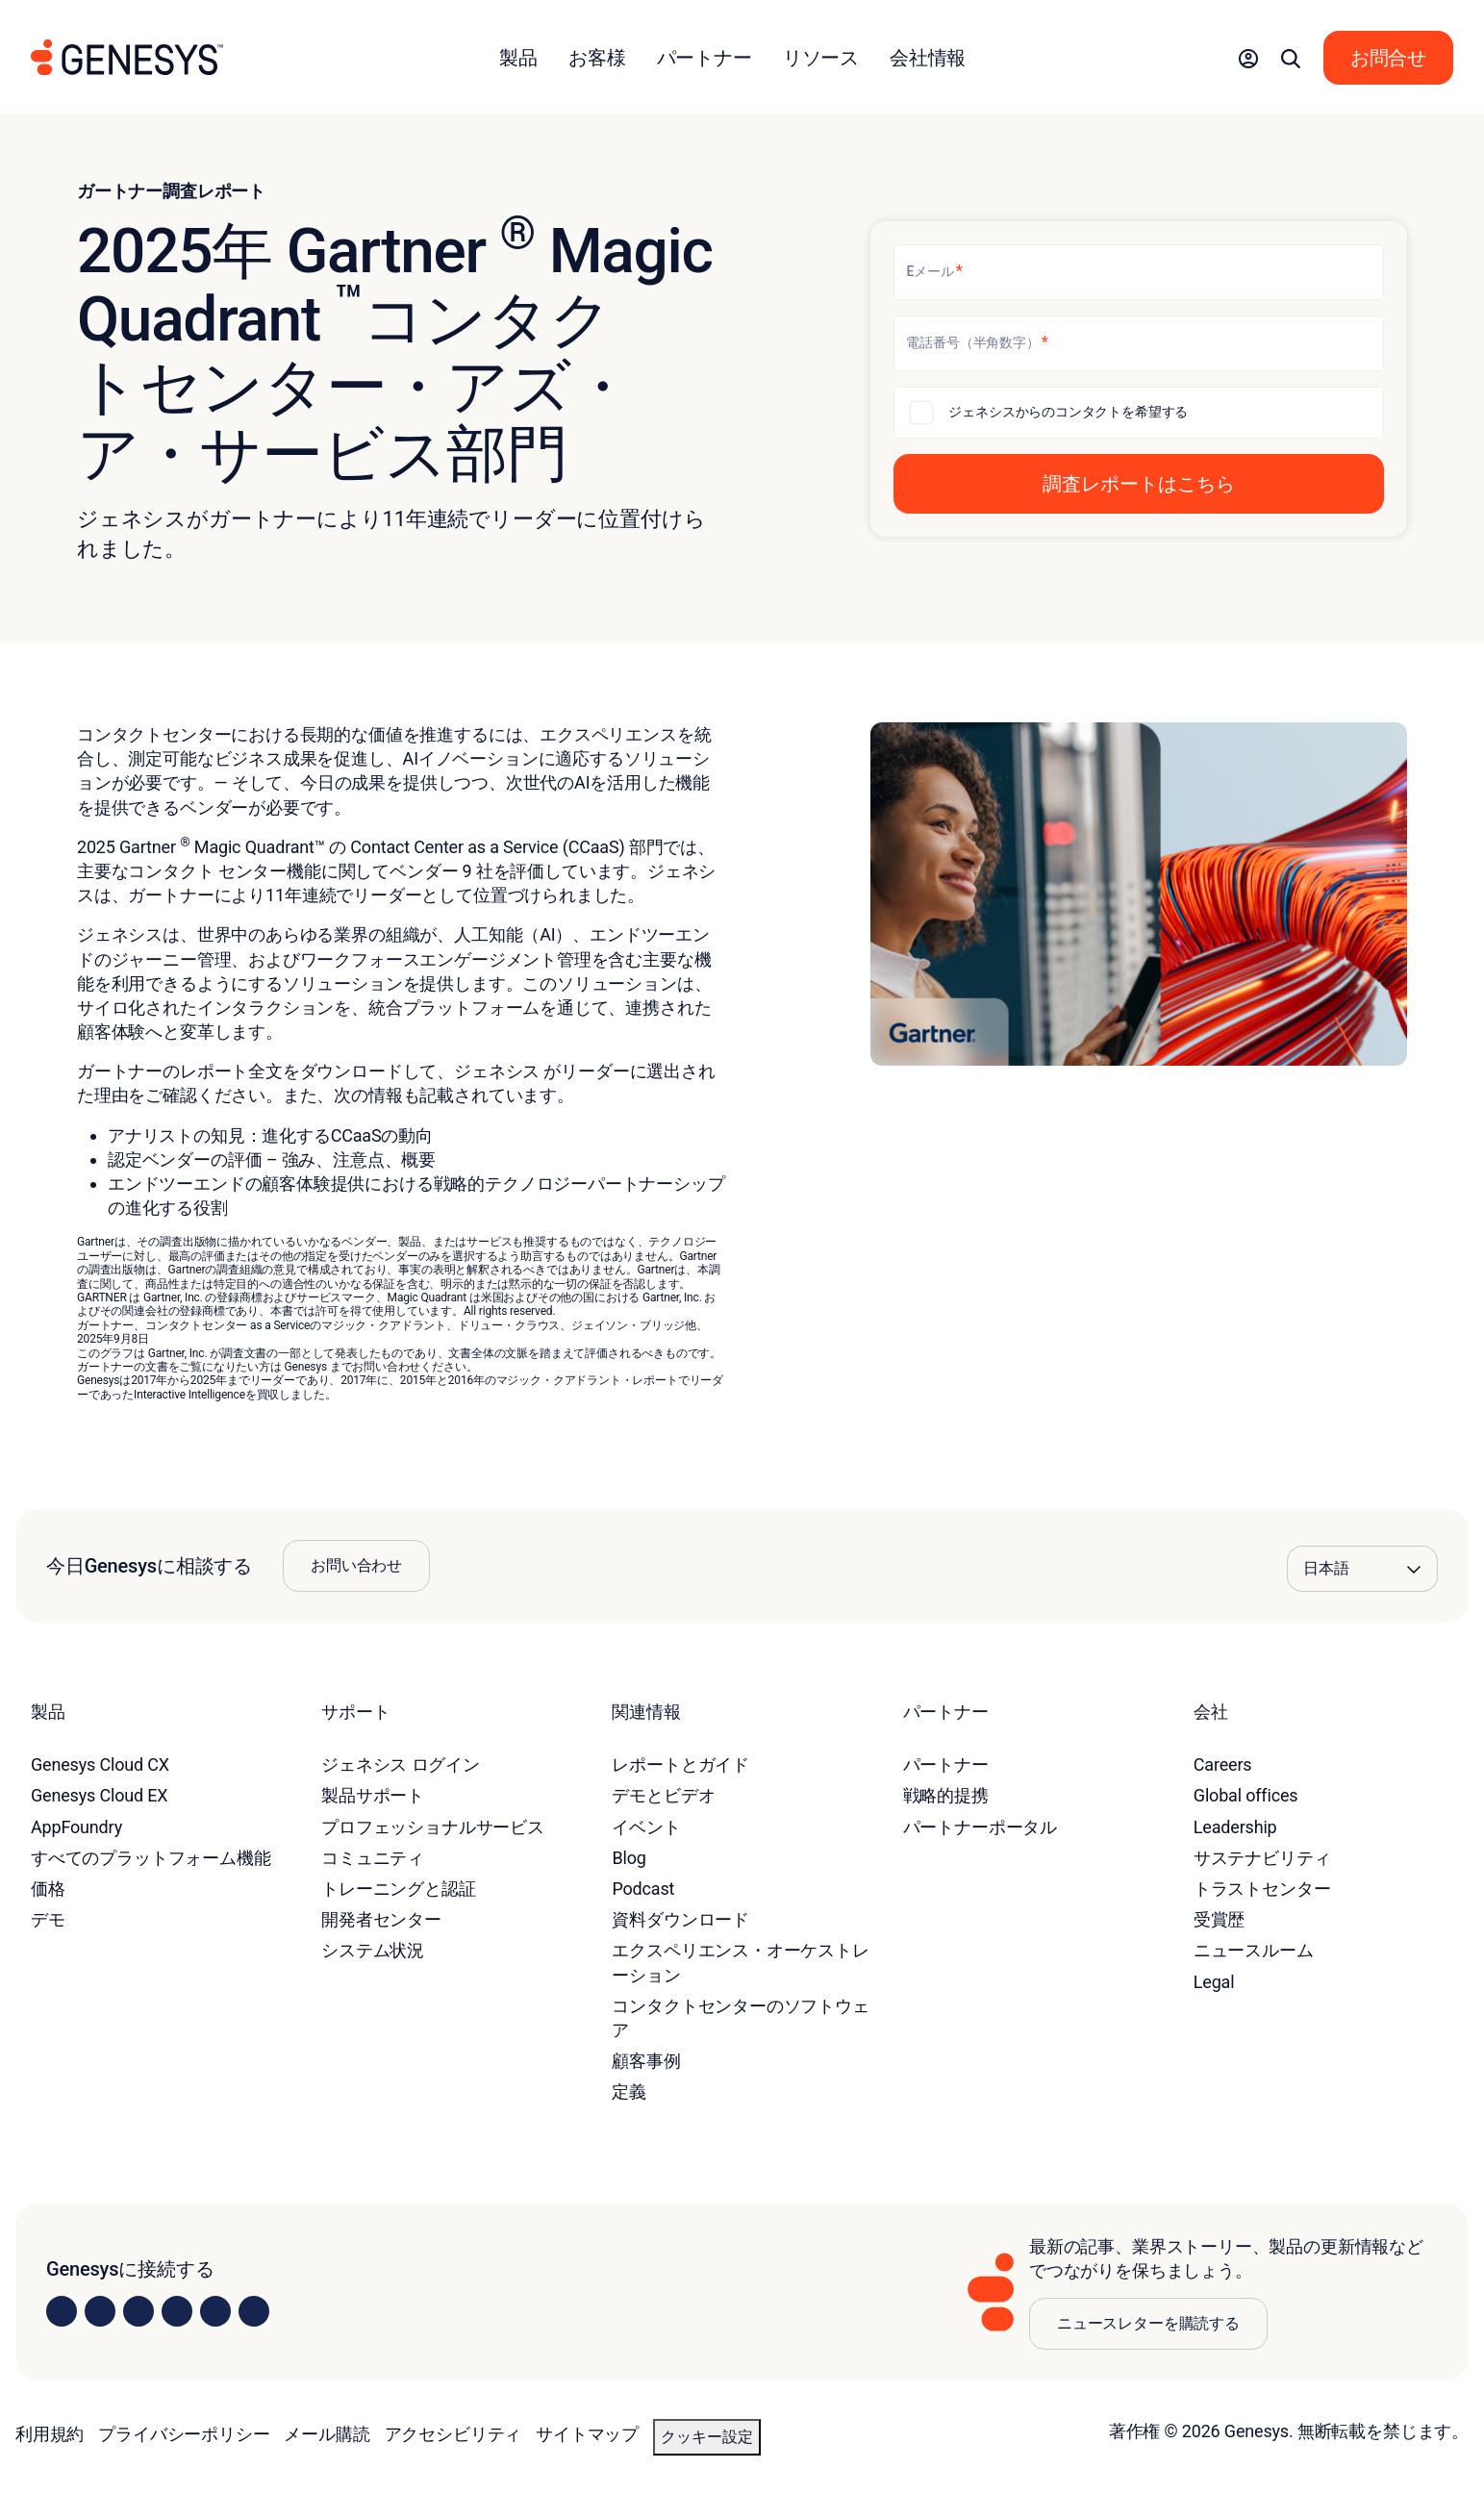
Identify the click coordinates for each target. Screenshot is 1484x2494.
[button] (1248, 57)
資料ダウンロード (680, 1919)
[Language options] (1362, 1569)
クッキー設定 (707, 2437)
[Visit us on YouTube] (215, 2311)
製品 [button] (518, 57)
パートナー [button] (704, 57)
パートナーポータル (980, 1827)
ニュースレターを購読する (1148, 2323)
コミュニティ (372, 1858)
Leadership (1235, 1827)
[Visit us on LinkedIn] (61, 2311)
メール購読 (326, 2434)
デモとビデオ (663, 1795)
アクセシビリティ (453, 2434)
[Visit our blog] (254, 2311)
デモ (48, 1919)
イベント (646, 1827)
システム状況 (372, 1950)
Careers (1223, 1764)
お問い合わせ (356, 1565)
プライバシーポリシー (183, 2434)
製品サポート (372, 1795)
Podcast (643, 1888)
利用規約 (49, 2434)
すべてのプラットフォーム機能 (150, 1858)
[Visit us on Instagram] (100, 2311)
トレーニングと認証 (398, 1888)
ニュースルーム (1254, 1950)
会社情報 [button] (928, 57)
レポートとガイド (680, 1764)
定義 (629, 2091)
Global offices (1246, 1795)
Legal (1214, 1982)
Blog (628, 1858)
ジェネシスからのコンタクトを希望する (1068, 411)
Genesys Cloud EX (99, 1795)
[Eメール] (1138, 272)
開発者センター (381, 1919)
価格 (48, 1888)
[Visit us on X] (138, 2311)
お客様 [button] (596, 57)
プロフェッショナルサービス (432, 1827)
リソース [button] (821, 57)
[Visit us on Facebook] (177, 2311)
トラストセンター (1262, 1888)
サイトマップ (587, 2434)
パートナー (946, 1764)
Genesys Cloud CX (100, 1764)
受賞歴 (1219, 1919)
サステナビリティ (1262, 1858)
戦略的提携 (946, 1795)
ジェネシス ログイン (400, 1764)
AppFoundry (76, 1827)
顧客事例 (646, 2061)
